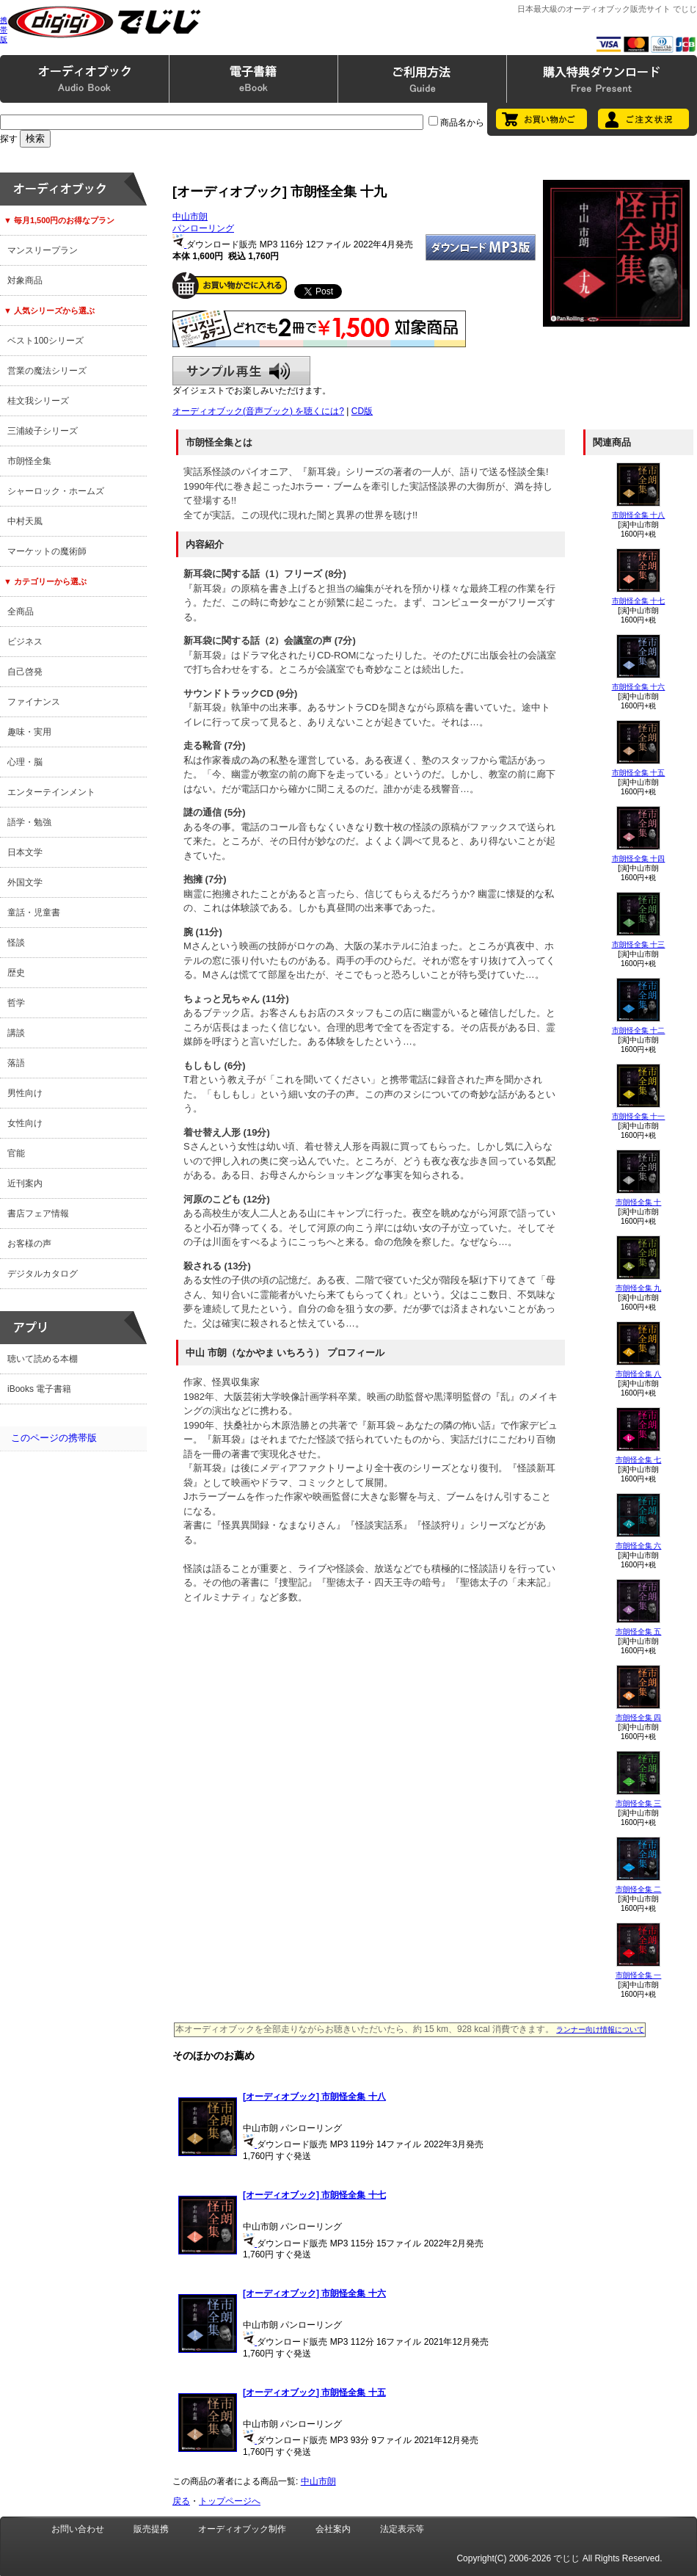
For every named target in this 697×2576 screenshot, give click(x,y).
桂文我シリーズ (38, 401)
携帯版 (3, 29)
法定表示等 (402, 2529)
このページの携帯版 (54, 1437)
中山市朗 (190, 216)
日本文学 (25, 852)
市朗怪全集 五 (639, 1632)
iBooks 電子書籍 (39, 1389)
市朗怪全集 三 (639, 1803)
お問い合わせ (77, 2529)
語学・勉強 (29, 822)
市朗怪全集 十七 (638, 601)
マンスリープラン (42, 250)
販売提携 (151, 2529)
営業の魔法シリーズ (47, 371)
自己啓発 (25, 672)
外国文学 (25, 882)
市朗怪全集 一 (639, 1975)
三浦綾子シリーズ (42, 431)
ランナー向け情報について (600, 2029)
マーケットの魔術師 (47, 551)
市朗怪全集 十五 (638, 773)
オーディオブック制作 (242, 2529)
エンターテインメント (51, 792)
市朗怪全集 (29, 461)
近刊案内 (25, 1183)
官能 (16, 1153)
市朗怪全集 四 (639, 1717)
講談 (16, 1033)
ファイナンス (33, 702)
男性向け (25, 1093)
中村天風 (25, 521)
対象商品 (25, 280)
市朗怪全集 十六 (638, 687)
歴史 (16, 973)
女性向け (25, 1123)
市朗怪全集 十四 (638, 859)
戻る (181, 2501)
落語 (16, 1063)
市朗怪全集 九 (639, 1288)
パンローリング (203, 228)
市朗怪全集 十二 (638, 1030)
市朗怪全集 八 (639, 1374)
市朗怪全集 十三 (638, 944)
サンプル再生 (241, 370)
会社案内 (333, 2529)
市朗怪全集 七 (639, 1460)
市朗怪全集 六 (639, 1546)
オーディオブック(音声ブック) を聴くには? (258, 411)
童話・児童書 (33, 912)
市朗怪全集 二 (639, 1889)
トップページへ (229, 2501)
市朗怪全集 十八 (638, 515)
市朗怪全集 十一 (638, 1116)
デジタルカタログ (42, 1274)
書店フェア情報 (38, 1213)
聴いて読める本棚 (42, 1359)
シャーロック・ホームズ (55, 491)
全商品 (20, 611)
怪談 (16, 942)
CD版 (362, 411)
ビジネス (25, 641)
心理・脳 (25, 762)
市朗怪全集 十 (639, 1202)
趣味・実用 (29, 732)
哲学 (16, 1003)
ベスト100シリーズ (45, 340)
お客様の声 (29, 1243)
